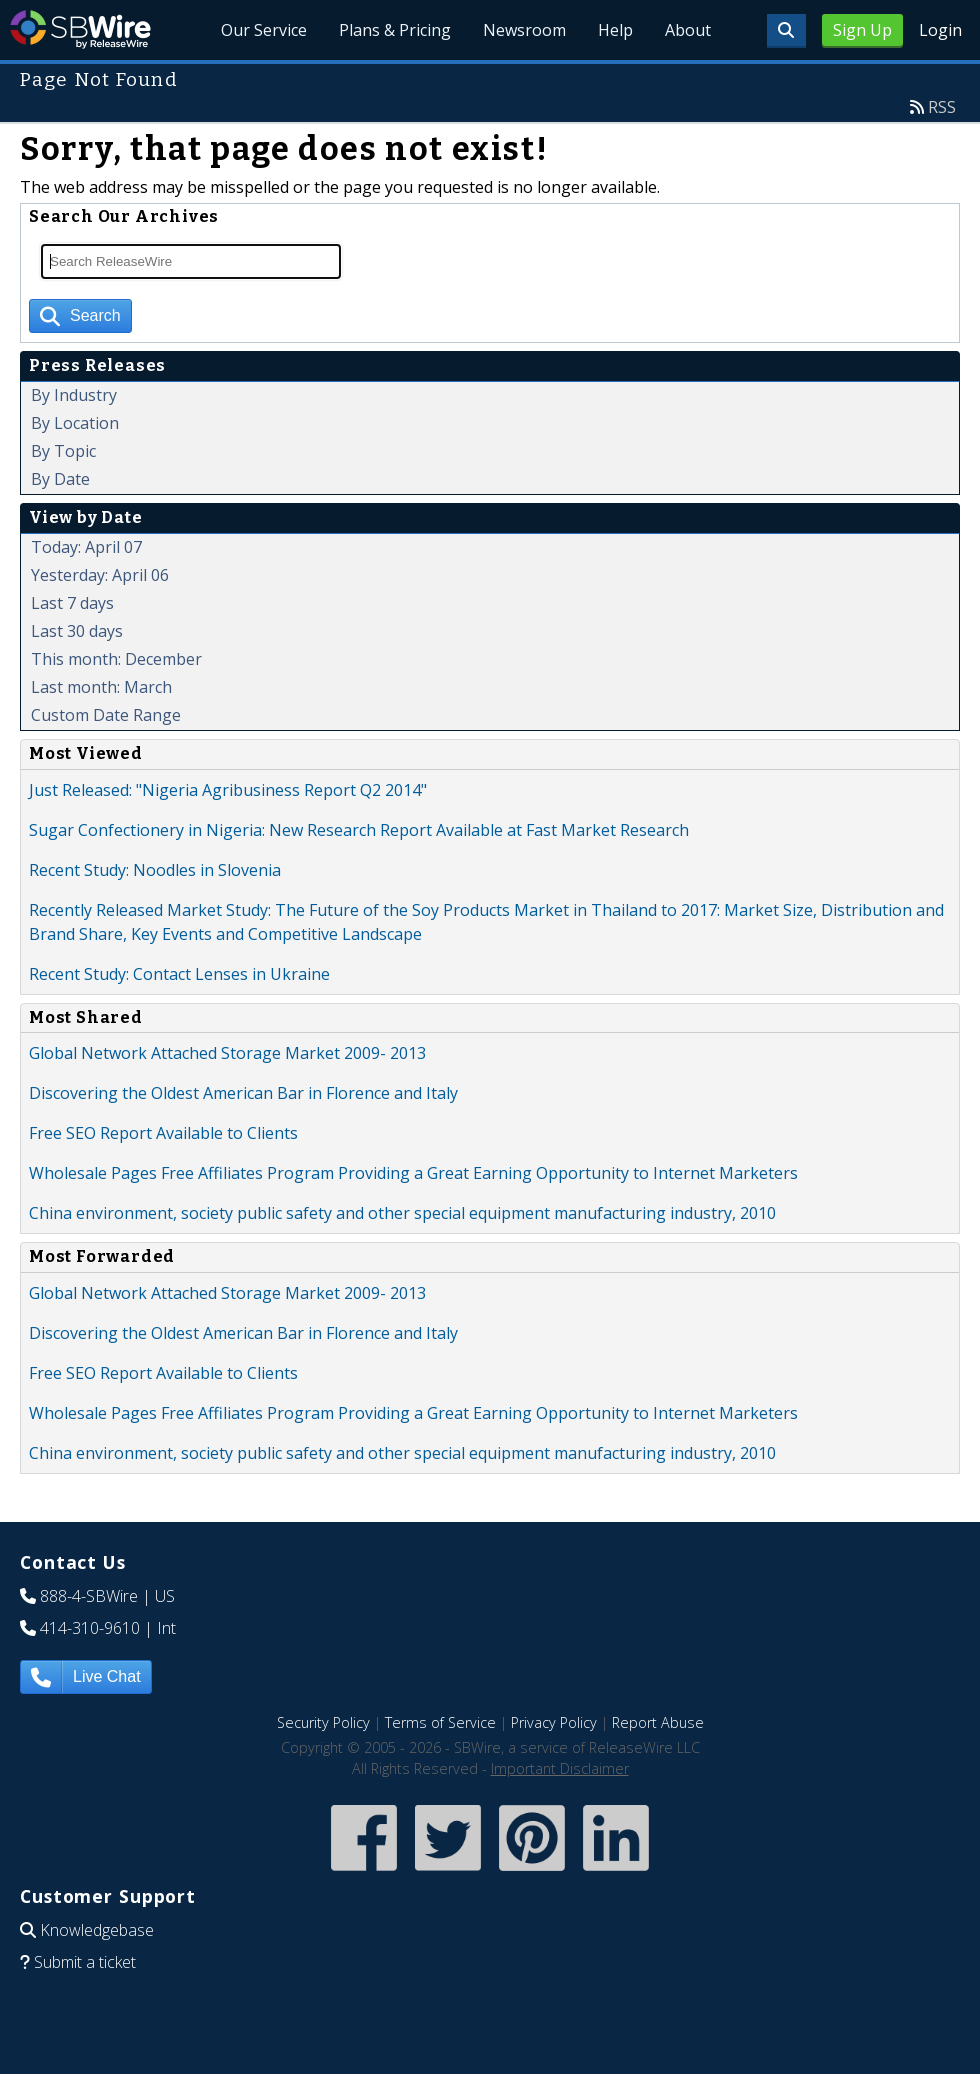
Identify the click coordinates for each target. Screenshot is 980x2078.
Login (940, 30)
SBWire (80, 29)
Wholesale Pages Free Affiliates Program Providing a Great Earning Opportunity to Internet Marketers (413, 1173)
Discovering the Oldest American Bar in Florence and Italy (243, 1093)
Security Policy (323, 1722)
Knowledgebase (97, 1930)
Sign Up (862, 30)
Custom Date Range (106, 715)
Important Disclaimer (560, 1768)
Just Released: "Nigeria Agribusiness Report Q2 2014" (228, 790)
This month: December (116, 659)
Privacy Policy (554, 1722)
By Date (60, 479)
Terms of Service (440, 1722)
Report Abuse (658, 1722)
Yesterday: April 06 (100, 575)
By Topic (63, 451)
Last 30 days (77, 631)
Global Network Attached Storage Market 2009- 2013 (227, 1053)
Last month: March (101, 687)
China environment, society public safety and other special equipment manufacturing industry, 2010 (402, 1213)
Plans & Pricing (396, 30)
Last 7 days (72, 603)
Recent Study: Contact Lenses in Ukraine (179, 974)
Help (615, 30)
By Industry (74, 395)
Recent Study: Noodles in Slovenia (155, 870)
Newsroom (524, 30)
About (688, 30)
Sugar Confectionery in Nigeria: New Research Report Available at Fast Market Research (359, 830)
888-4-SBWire (89, 1596)
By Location (75, 423)
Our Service (265, 30)
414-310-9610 (90, 1628)
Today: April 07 (86, 547)
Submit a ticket (85, 1962)
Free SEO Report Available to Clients (163, 1133)
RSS (942, 107)
